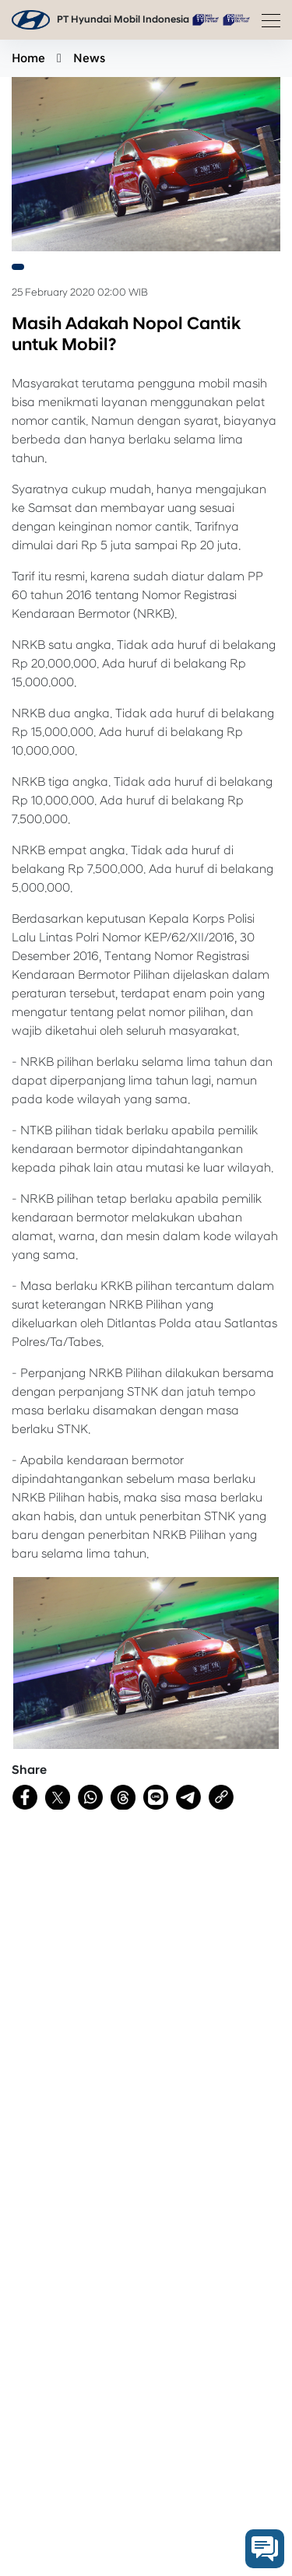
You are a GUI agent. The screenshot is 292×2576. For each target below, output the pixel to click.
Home (28, 58)
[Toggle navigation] (266, 20)
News (89, 58)
